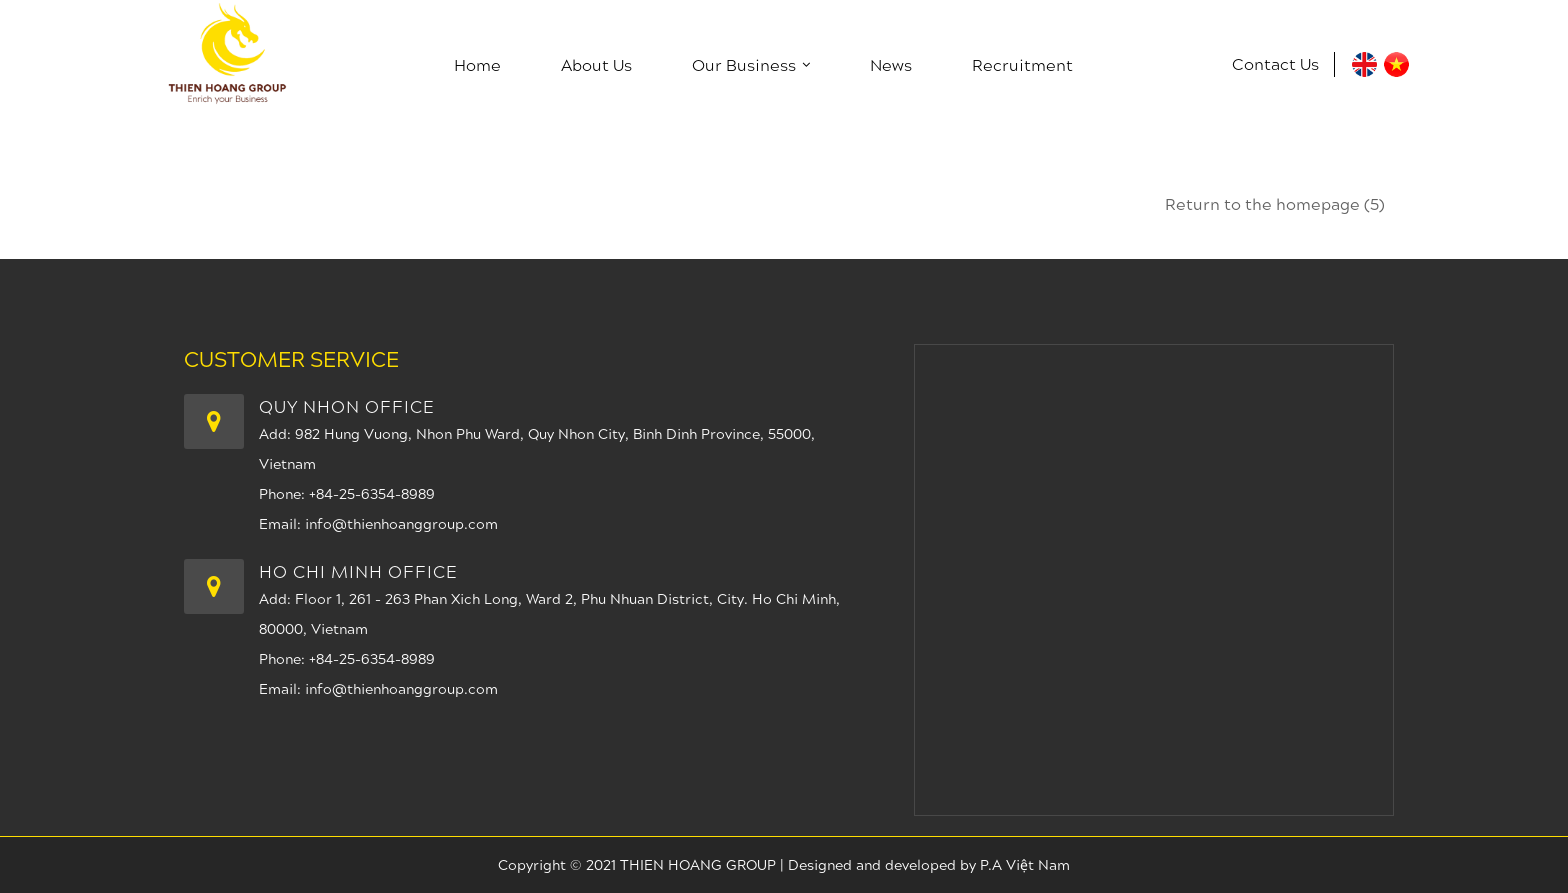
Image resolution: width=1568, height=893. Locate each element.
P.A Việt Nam (1025, 864)
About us (596, 64)
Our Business (751, 64)
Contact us (1275, 63)
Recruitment (1022, 64)
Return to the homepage (1274, 203)
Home (477, 64)
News (891, 64)
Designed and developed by (884, 864)
